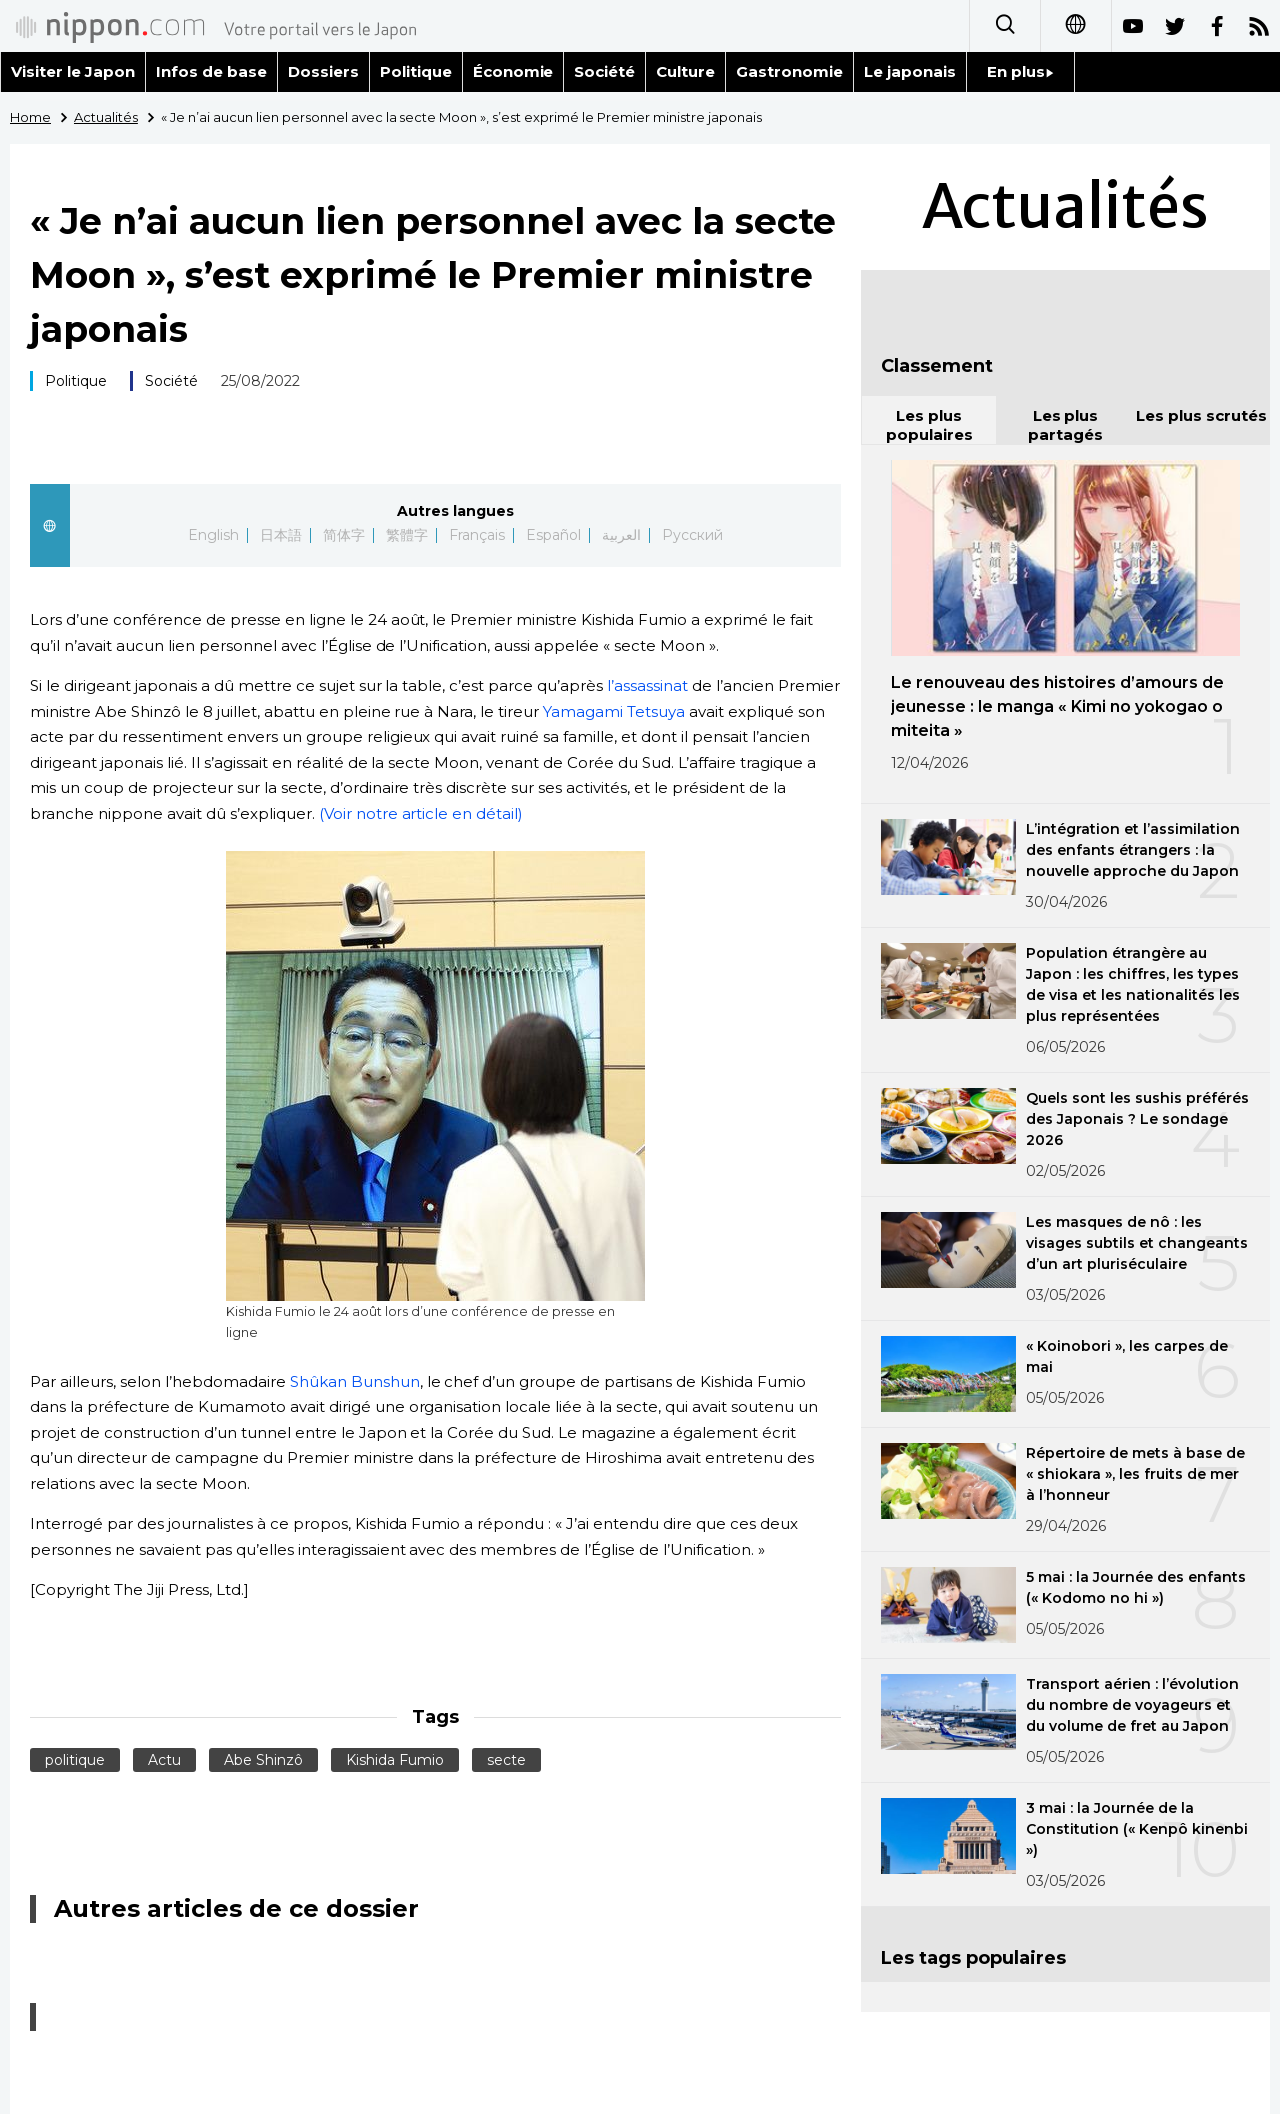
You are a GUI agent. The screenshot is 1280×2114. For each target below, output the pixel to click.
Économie (513, 71)
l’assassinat (647, 685)
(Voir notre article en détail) (421, 813)
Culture (685, 71)
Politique (416, 71)
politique (75, 1760)
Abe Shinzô (263, 1760)
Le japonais (910, 71)
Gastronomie (789, 71)
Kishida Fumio (395, 1760)
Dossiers (323, 71)
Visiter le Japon (73, 71)
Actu (164, 1760)
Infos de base (211, 71)
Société (604, 71)
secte (506, 1760)
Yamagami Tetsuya (614, 711)
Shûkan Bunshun (355, 1381)
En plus (1020, 71)
